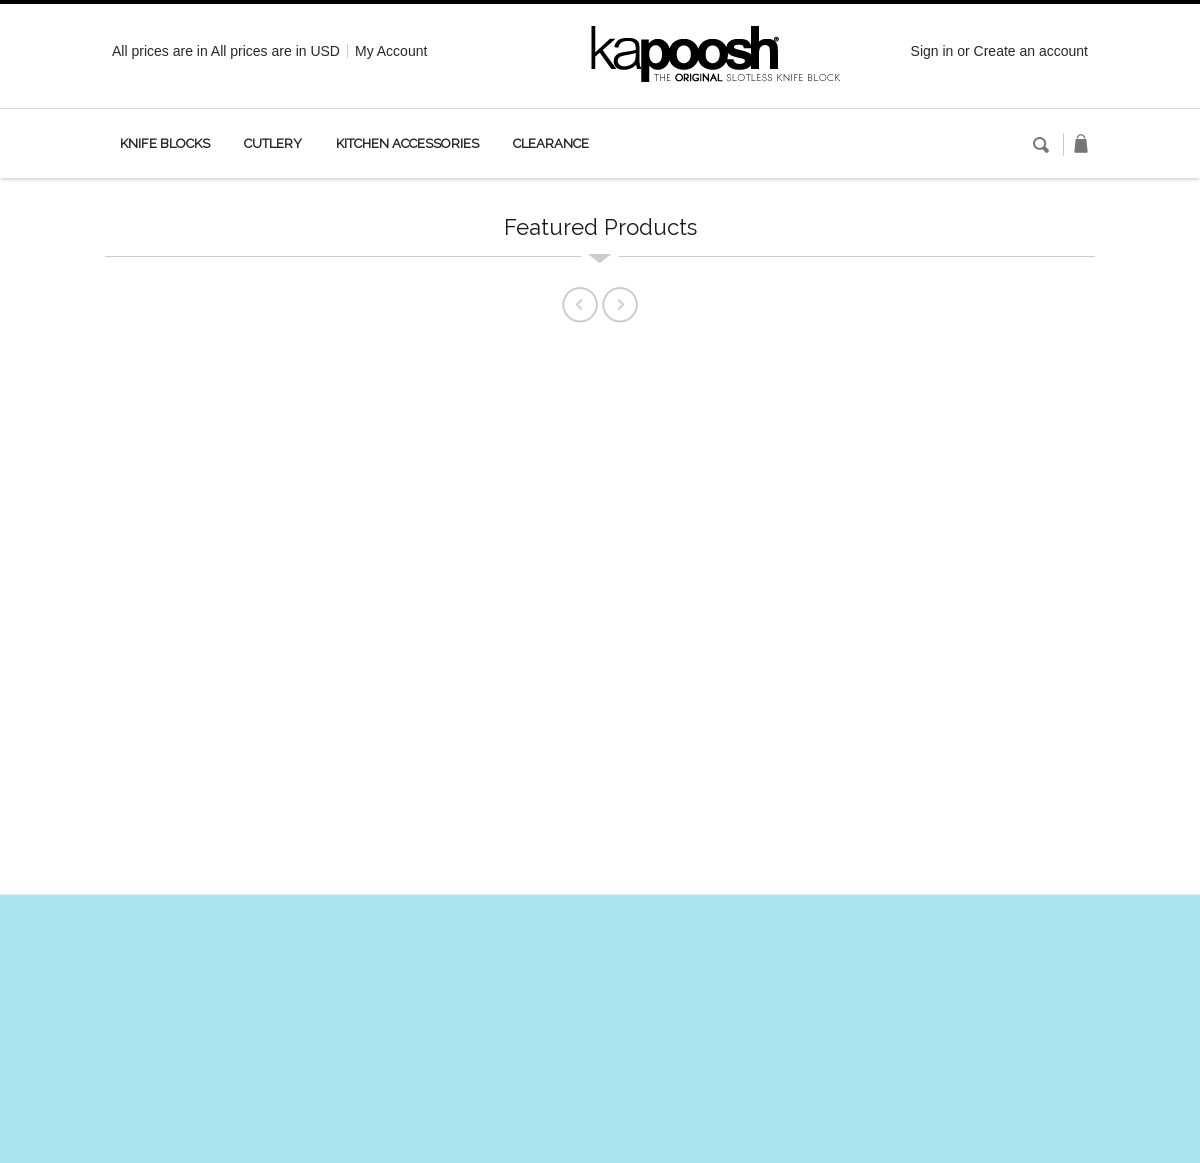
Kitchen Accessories (407, 143)
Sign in (932, 51)
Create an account (1031, 51)
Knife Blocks (165, 143)
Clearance (551, 143)
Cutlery (273, 143)
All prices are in (275, 51)
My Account (391, 51)
